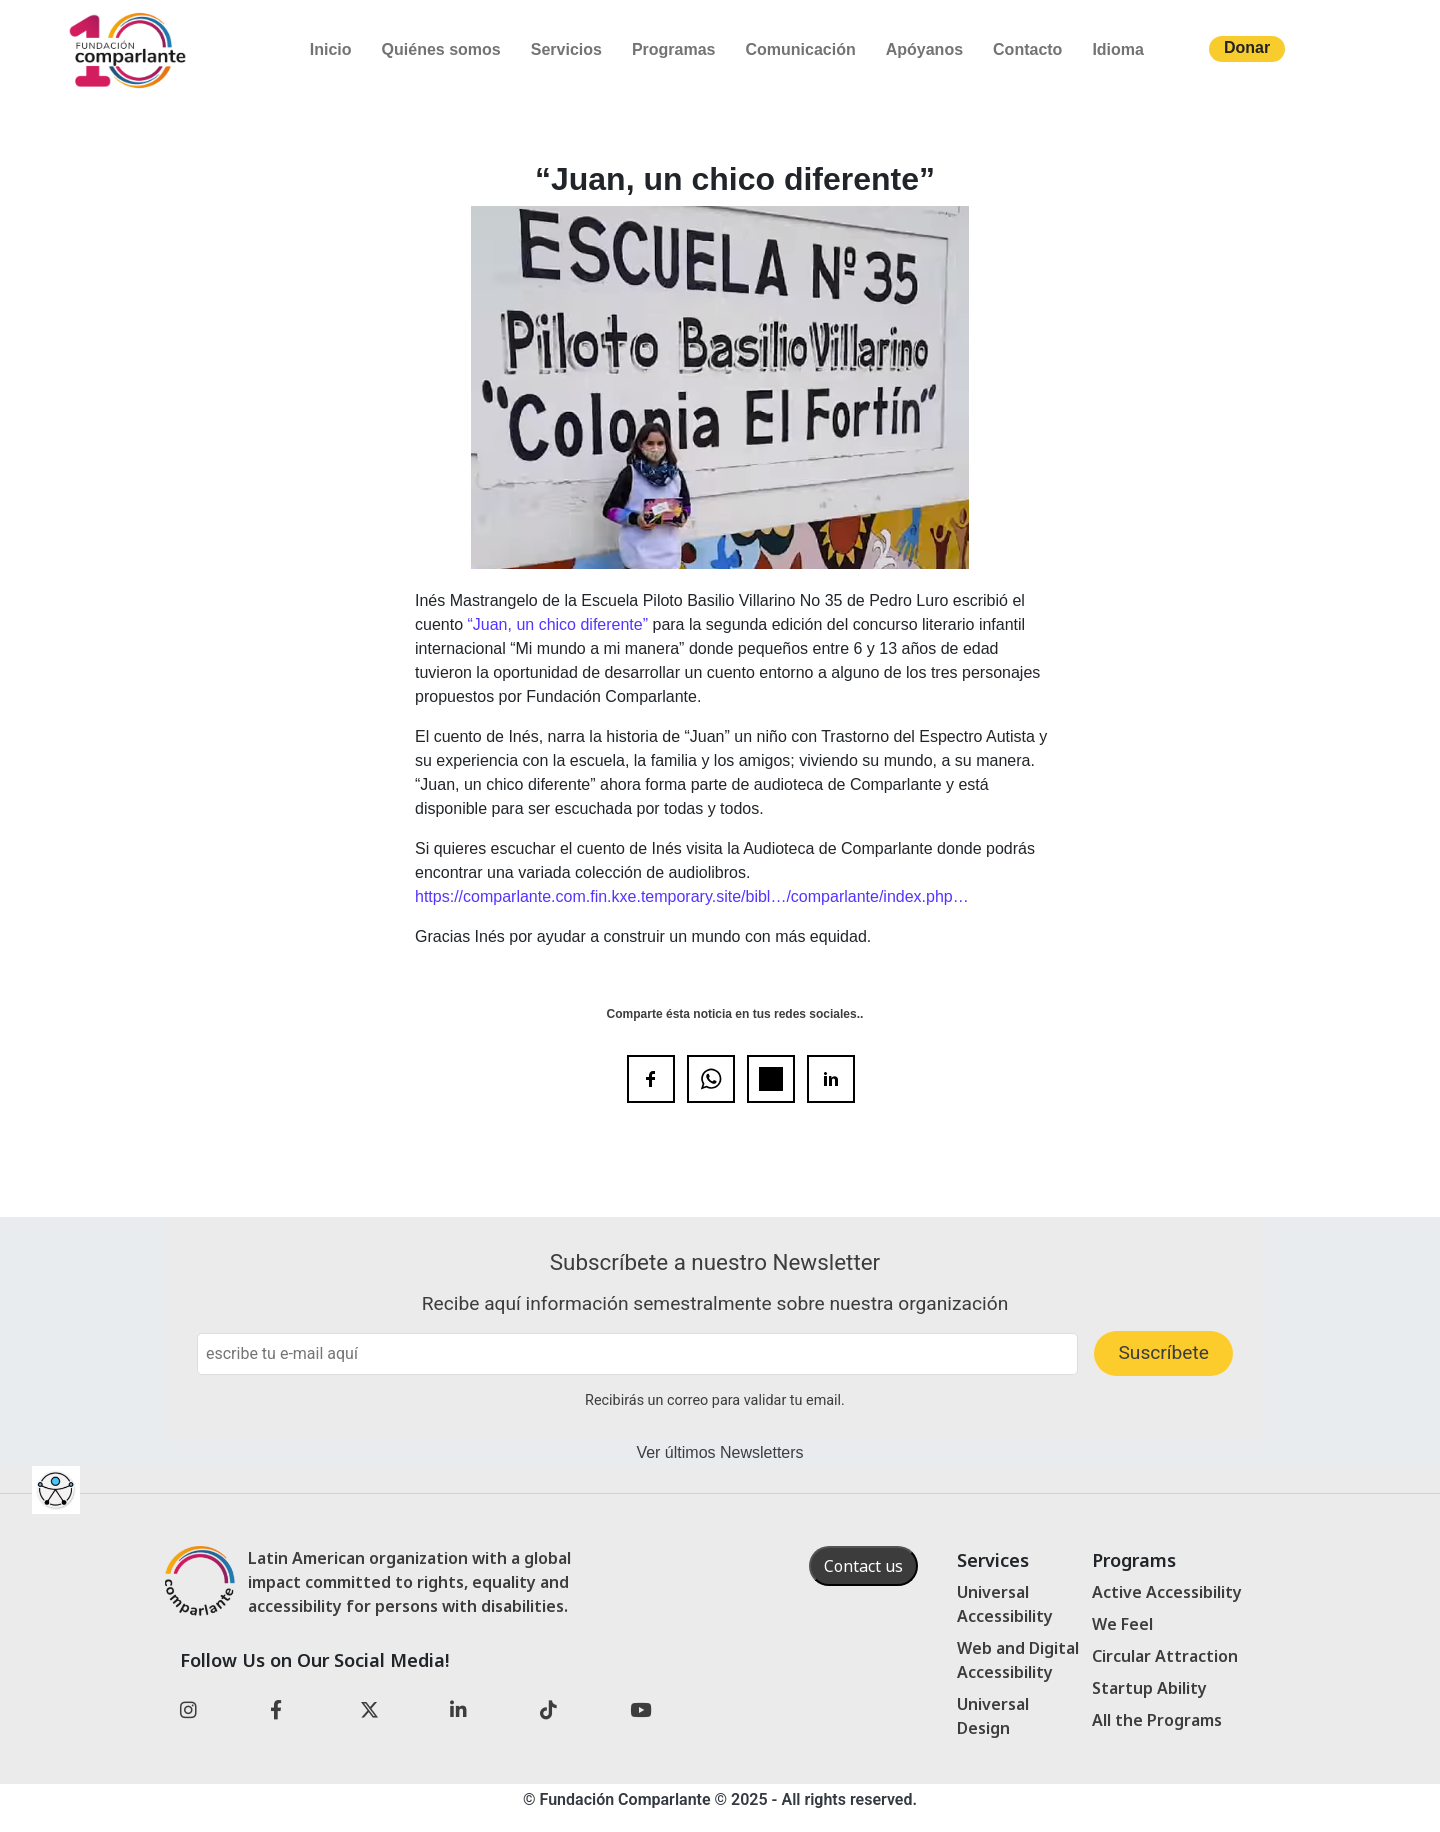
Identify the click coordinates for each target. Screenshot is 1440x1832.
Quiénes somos (441, 49)
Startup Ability (1149, 1688)
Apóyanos (924, 49)
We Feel (1122, 1624)
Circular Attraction (1165, 1656)
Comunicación (800, 49)
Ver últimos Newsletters (719, 1452)
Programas (674, 49)
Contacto (1027, 49)
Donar (1247, 47)
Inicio (331, 49)
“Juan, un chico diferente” (557, 624)
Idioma (1118, 49)
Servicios (566, 49)
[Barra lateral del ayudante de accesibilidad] (56, 1490)
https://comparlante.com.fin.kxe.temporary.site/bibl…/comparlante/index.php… (692, 896)
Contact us (863, 1566)
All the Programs (1157, 1720)
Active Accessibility (1167, 1592)
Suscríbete (1163, 1352)
